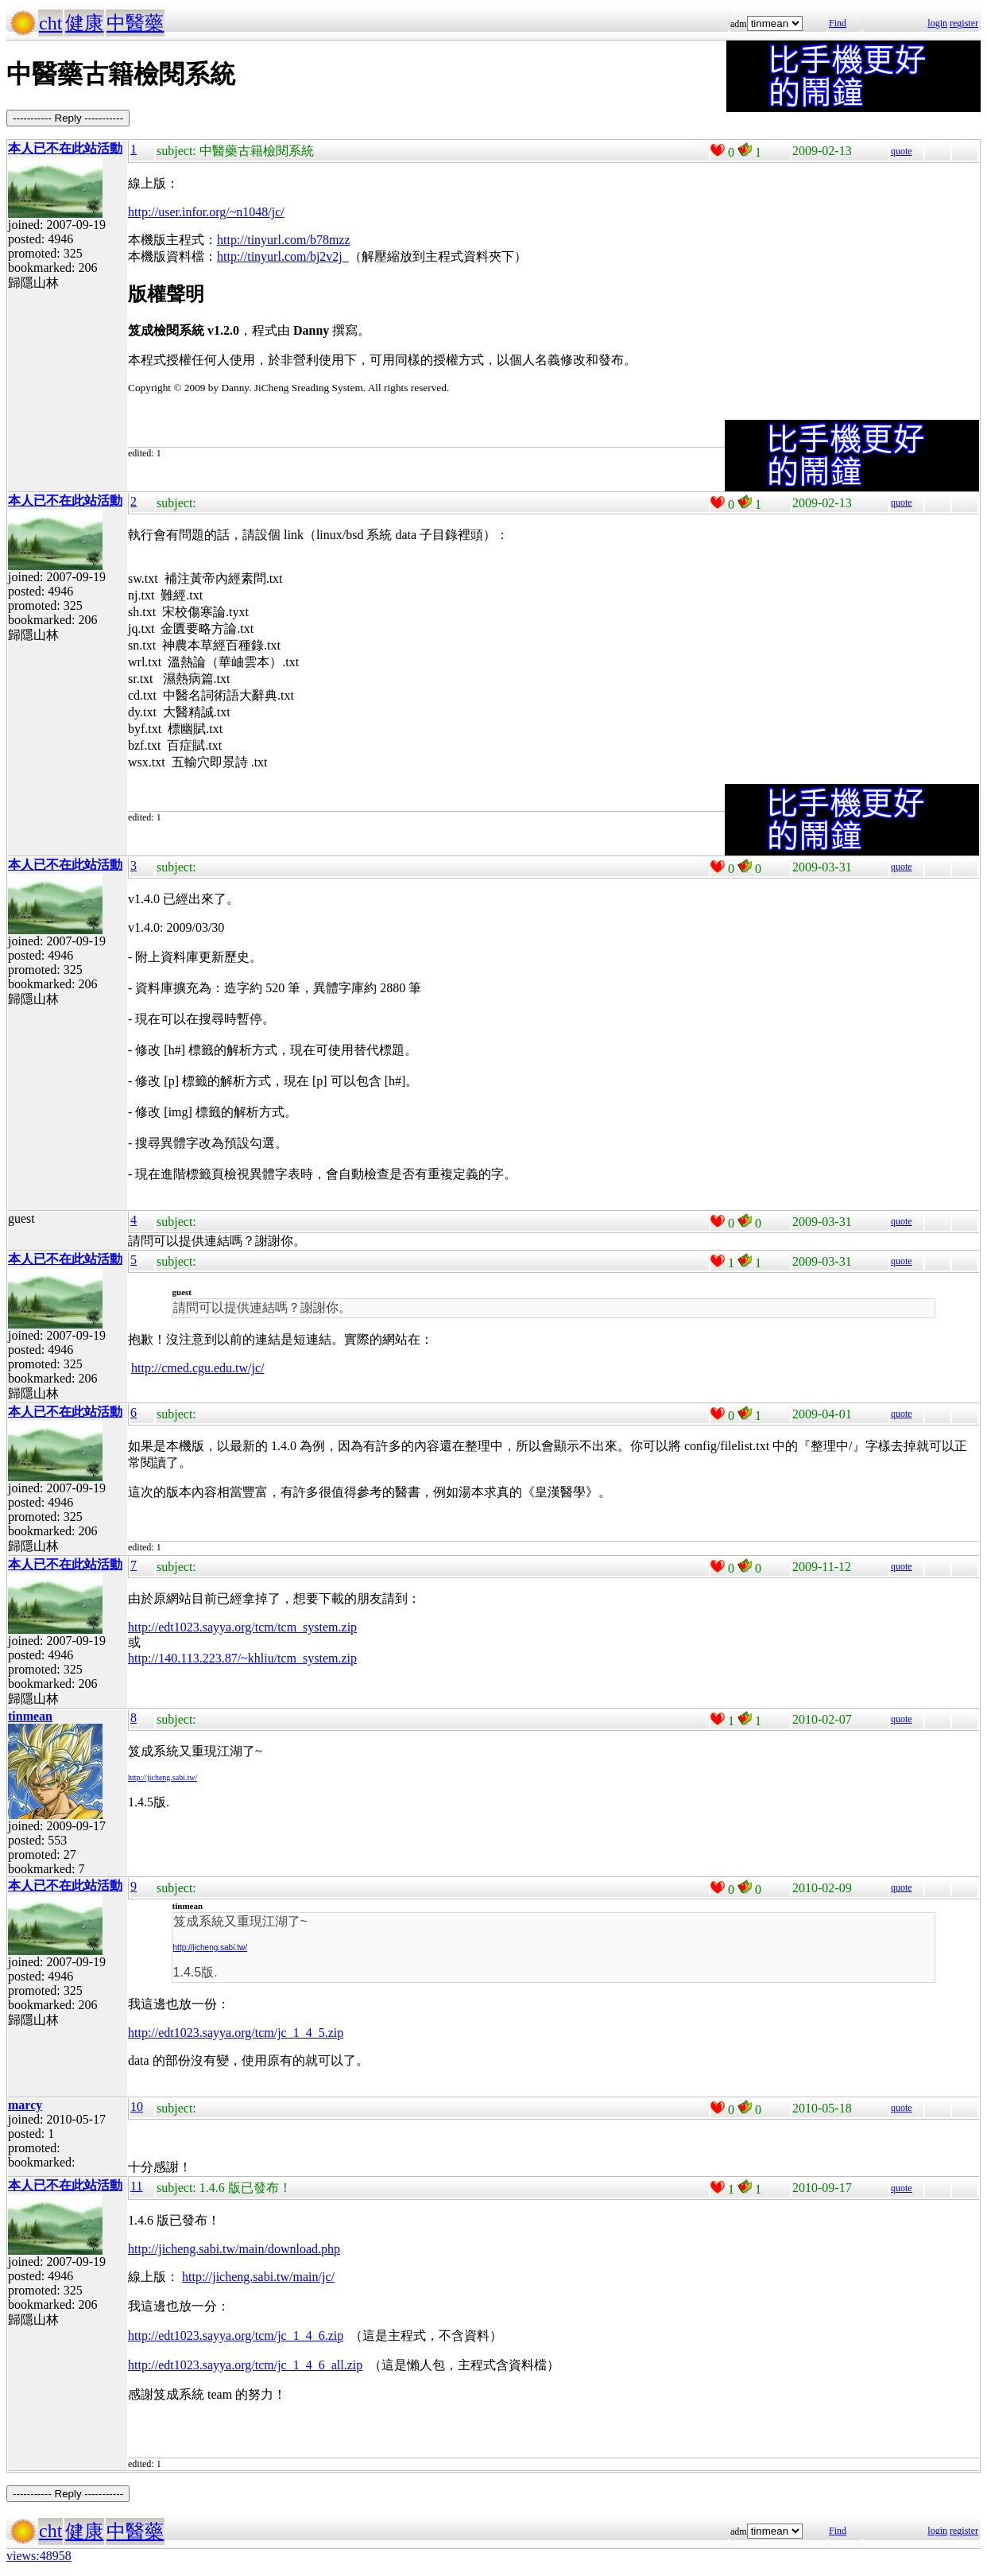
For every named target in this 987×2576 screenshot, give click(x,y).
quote (901, 151)
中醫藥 (135, 23)
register (964, 23)
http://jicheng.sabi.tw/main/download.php (234, 2249)
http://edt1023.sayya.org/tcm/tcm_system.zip (242, 1627)
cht (50, 23)
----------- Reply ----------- (68, 118)
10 (136, 2106)
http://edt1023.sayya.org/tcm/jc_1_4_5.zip (235, 2032)
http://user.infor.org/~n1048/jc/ (206, 212)
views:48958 (39, 2555)
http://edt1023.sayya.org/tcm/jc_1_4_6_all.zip (245, 2365)
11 (136, 2186)
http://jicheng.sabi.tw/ (162, 1777)
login (937, 23)
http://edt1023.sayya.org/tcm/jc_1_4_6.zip (235, 2335)
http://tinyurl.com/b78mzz (283, 239)
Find (837, 23)
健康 (84, 23)
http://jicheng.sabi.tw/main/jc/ (258, 2276)
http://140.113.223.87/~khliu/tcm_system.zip (242, 1658)
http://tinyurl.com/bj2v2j (283, 256)
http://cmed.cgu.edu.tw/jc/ (198, 1368)
